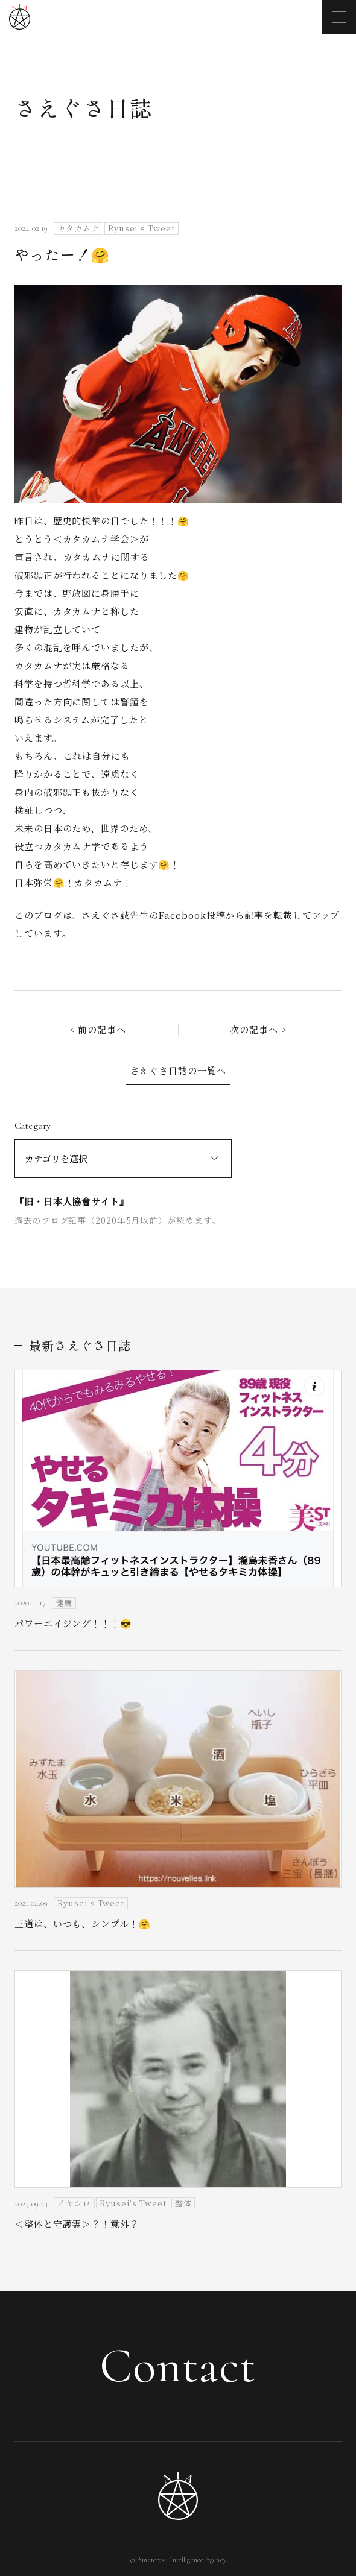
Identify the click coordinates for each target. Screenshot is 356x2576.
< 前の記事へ (97, 1029)
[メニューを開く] (339, 17)
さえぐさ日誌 (83, 107)
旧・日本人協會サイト (71, 1201)
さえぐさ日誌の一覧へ (178, 1070)
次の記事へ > (258, 1029)
